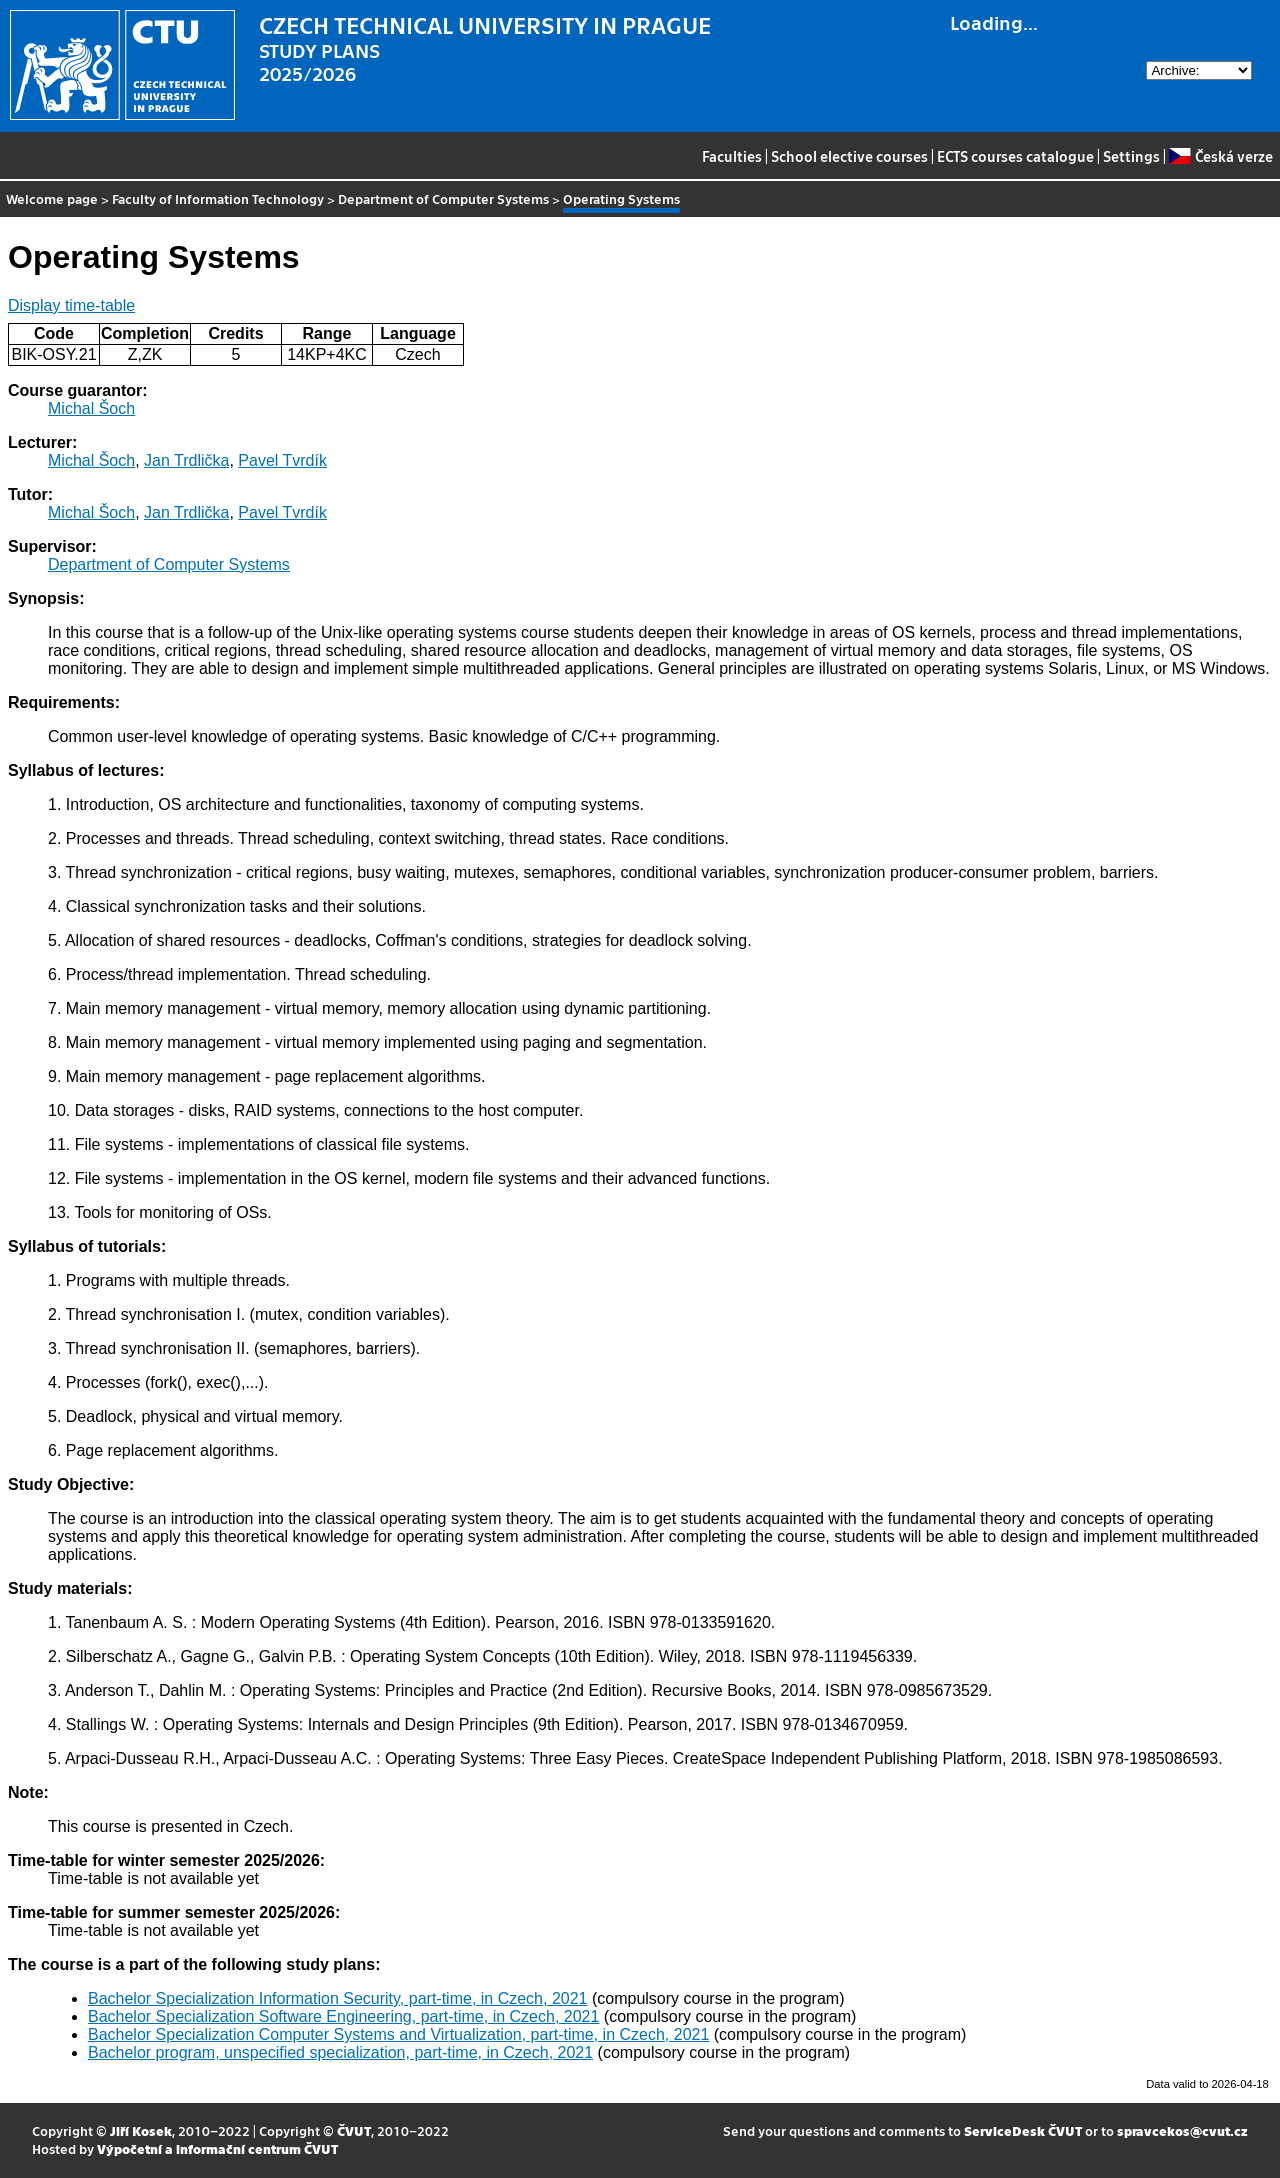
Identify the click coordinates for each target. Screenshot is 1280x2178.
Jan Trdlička (186, 460)
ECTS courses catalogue (1015, 156)
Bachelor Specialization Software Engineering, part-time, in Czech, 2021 (343, 2016)
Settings (1131, 156)
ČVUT (354, 2130)
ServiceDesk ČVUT (1023, 2130)
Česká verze (1220, 156)
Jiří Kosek (141, 2130)
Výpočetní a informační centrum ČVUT (217, 2148)
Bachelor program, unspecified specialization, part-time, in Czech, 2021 (340, 2052)
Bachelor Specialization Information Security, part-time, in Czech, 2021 (338, 1998)
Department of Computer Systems (443, 198)
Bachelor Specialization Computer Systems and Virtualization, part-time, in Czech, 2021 (398, 2034)
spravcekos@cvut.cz (1182, 2130)
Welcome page (52, 198)
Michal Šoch (91, 408)
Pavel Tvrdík (282, 460)
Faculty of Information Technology (218, 198)
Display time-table (71, 305)
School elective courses (849, 156)
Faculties (732, 156)
